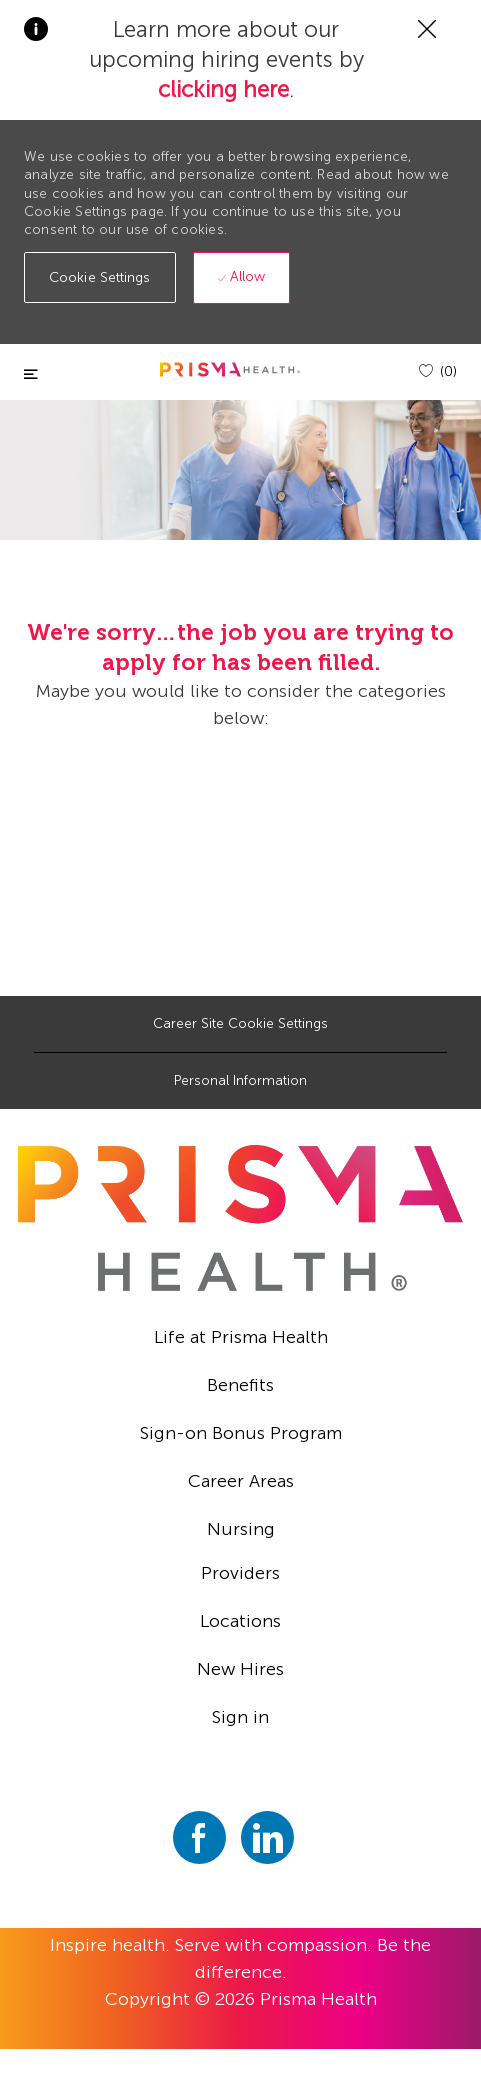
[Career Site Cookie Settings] (240, 1024)
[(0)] (438, 371)
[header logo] (230, 369)
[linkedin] (267, 1837)
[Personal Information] (240, 1081)
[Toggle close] (31, 374)
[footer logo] (241, 1218)
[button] (100, 277)
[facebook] (199, 1837)
